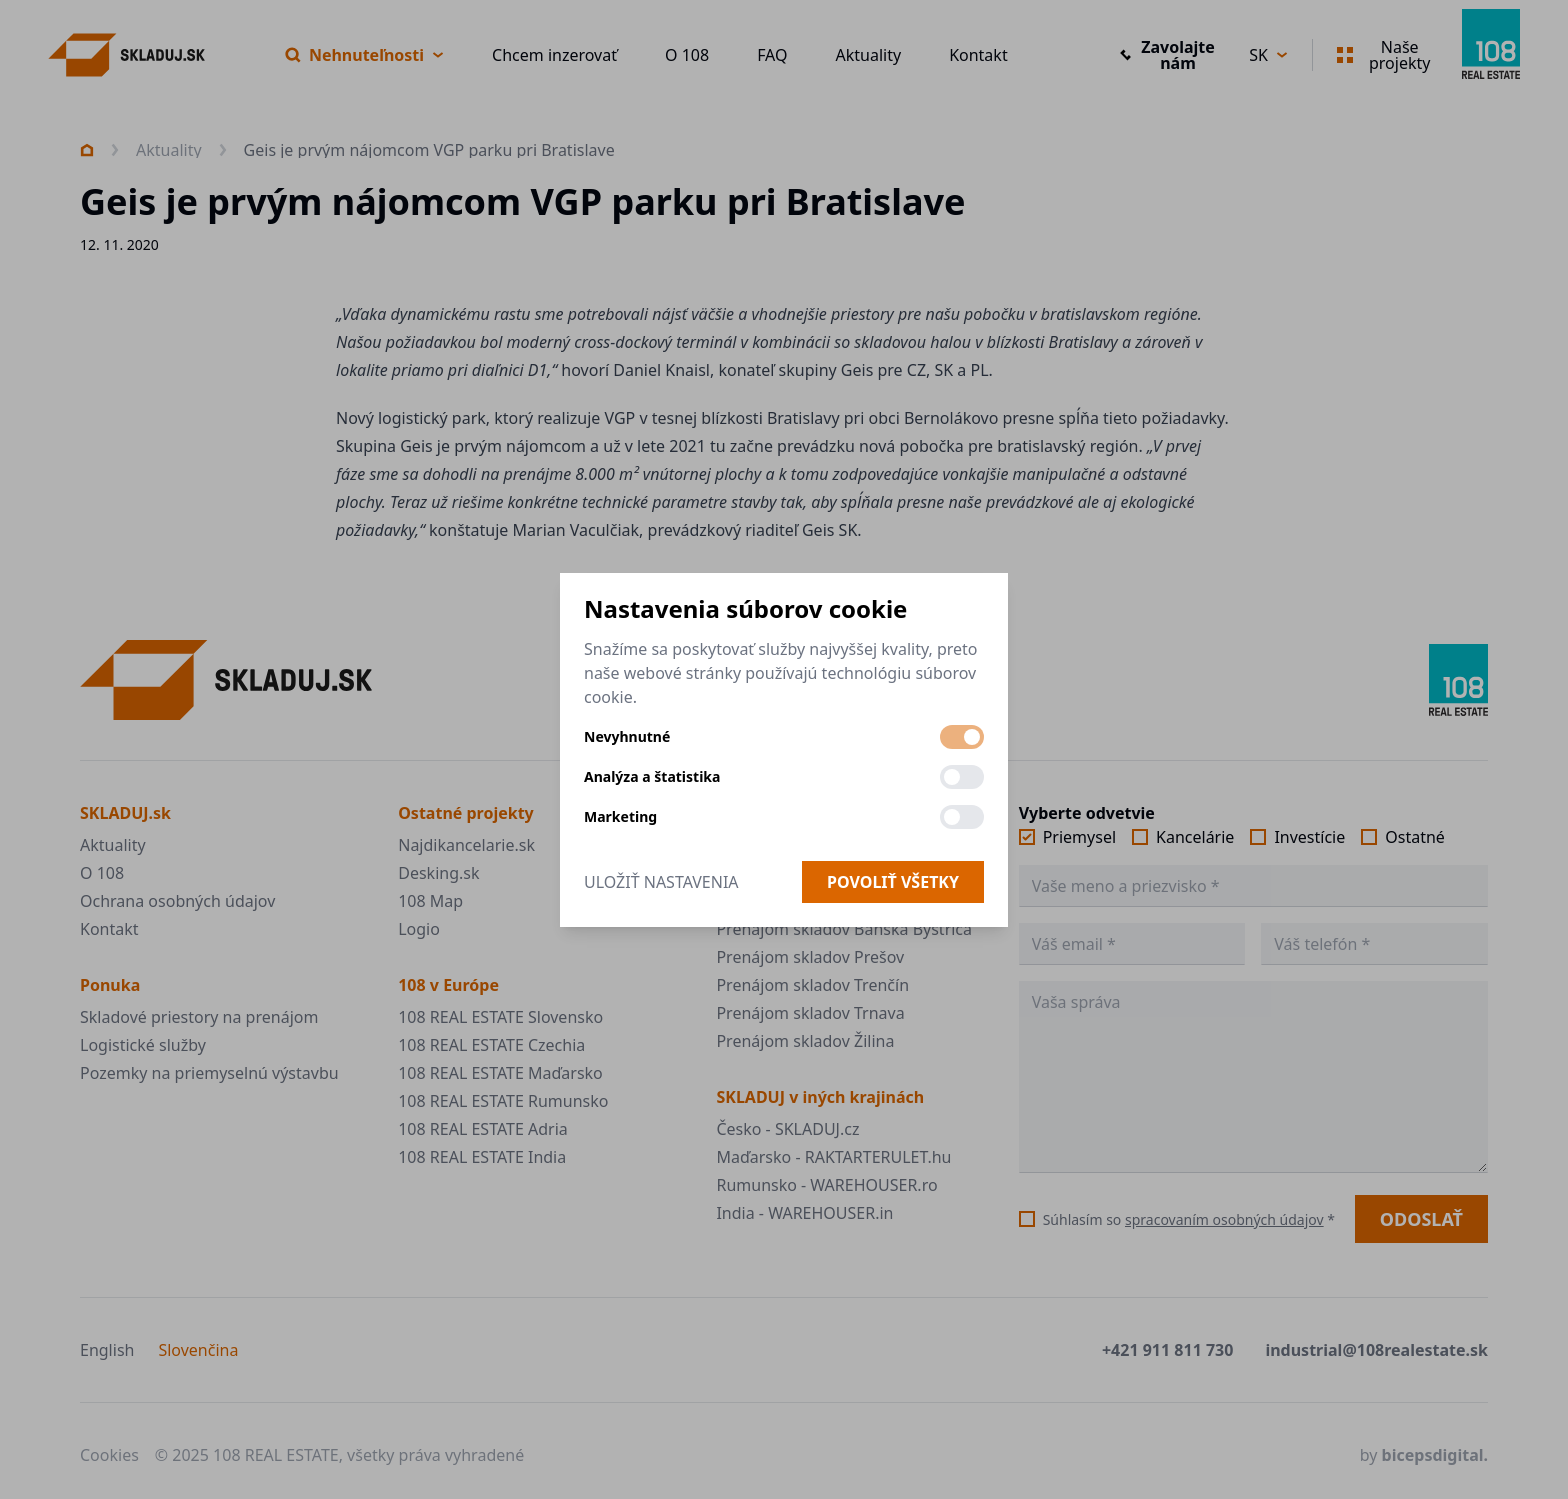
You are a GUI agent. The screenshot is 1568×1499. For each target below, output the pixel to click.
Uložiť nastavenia (661, 882)
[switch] (962, 737)
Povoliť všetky (893, 882)
